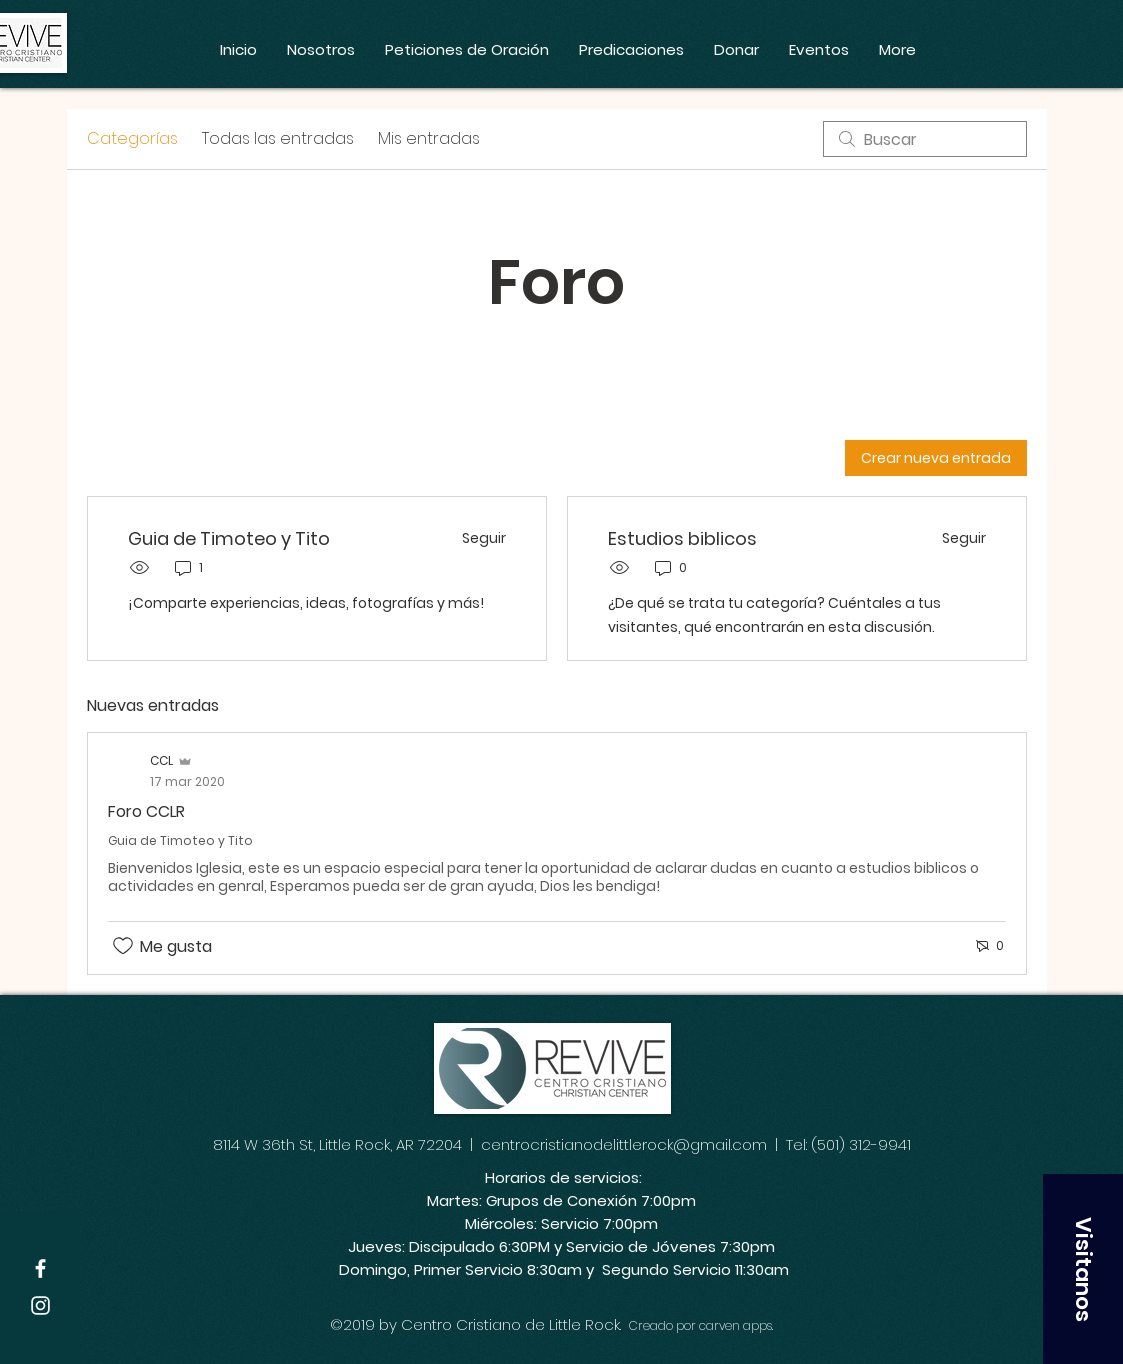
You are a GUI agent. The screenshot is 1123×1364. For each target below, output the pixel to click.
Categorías (132, 138)
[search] (925, 139)
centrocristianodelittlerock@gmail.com (624, 1144)
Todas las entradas (278, 138)
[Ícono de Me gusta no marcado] (123, 946)
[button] (1083, 1269)
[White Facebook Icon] (40, 1268)
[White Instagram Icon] (40, 1305)
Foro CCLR (146, 811)
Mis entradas (429, 138)
